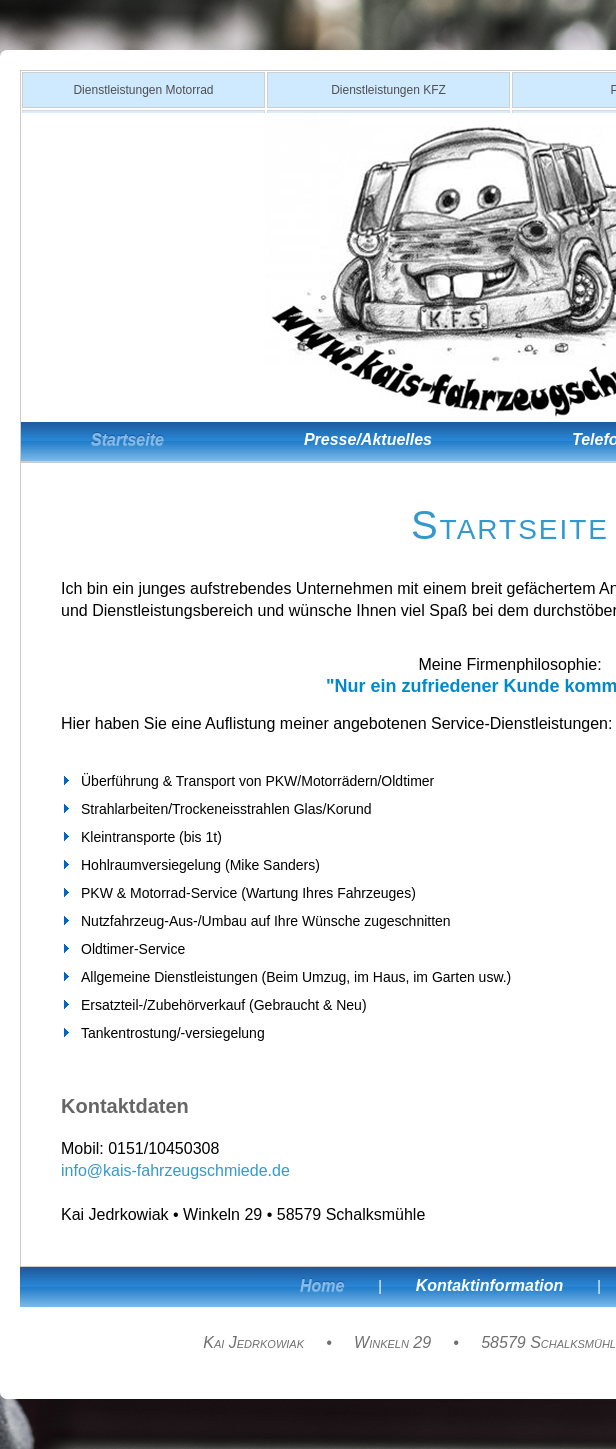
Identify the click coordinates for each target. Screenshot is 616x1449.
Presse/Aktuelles (368, 439)
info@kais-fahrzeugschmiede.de (175, 1170)
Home (322, 1285)
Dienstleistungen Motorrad (143, 90)
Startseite (127, 439)
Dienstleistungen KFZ (388, 90)
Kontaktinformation (490, 1285)
